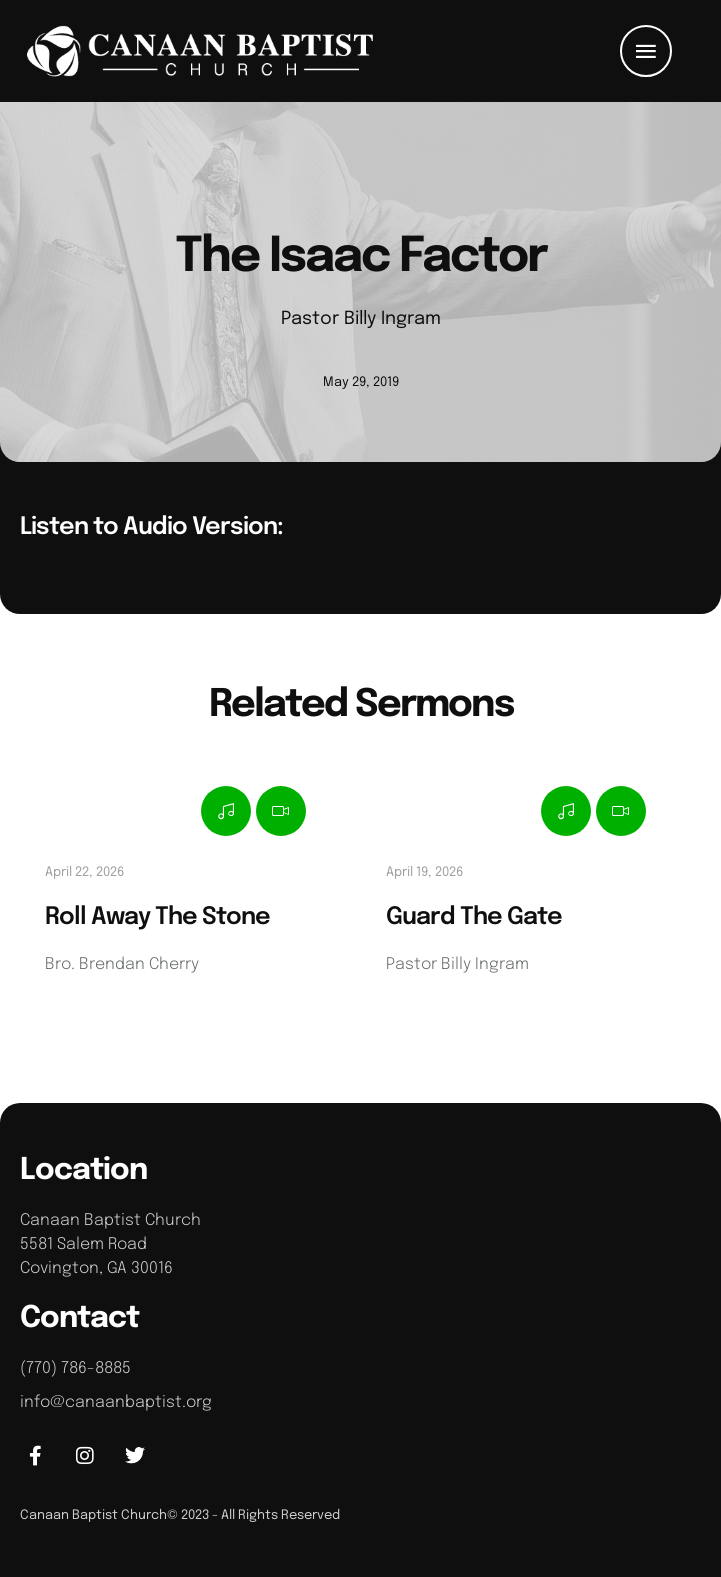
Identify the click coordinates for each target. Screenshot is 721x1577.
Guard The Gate (474, 917)
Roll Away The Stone (157, 917)
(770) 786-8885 (75, 1368)
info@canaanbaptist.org (116, 1402)
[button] (646, 51)
